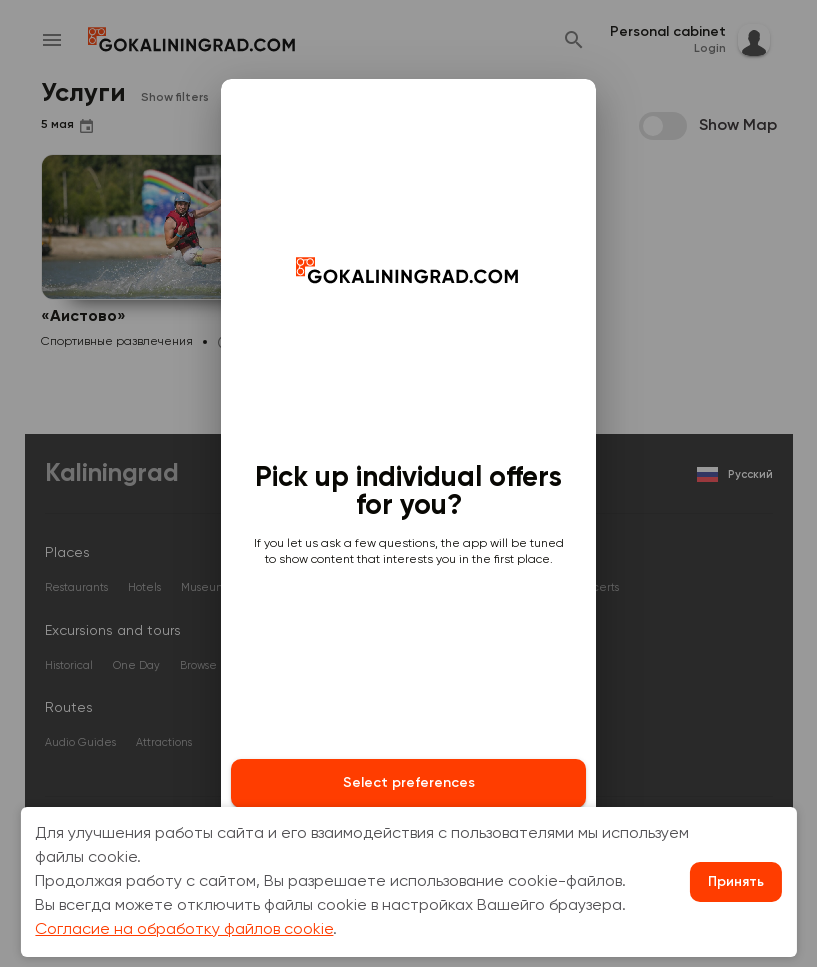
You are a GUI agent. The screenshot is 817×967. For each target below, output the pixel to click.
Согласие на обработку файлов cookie (184, 930)
